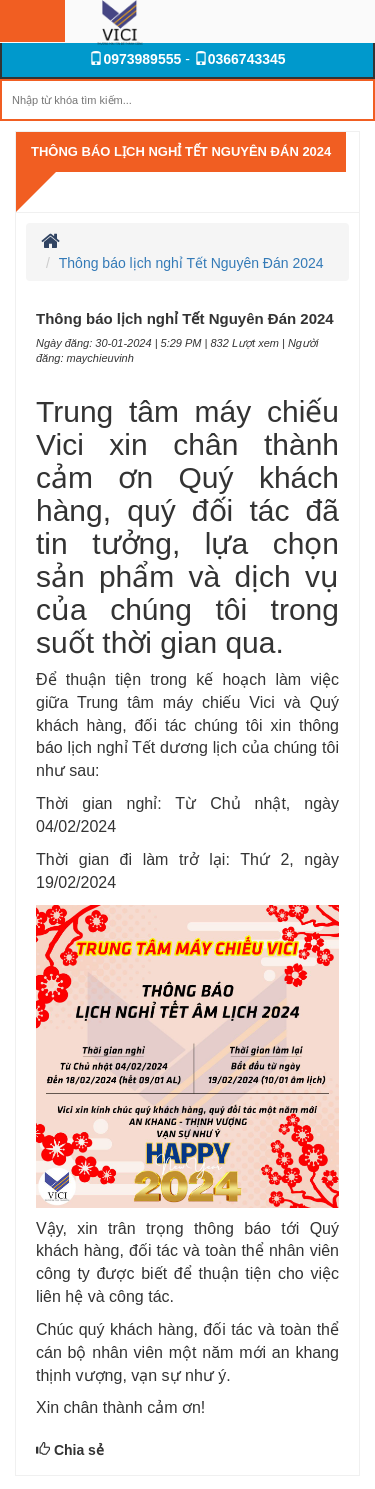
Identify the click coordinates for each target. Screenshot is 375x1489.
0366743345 (240, 59)
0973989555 (135, 59)
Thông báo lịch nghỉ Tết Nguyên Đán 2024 (181, 151)
